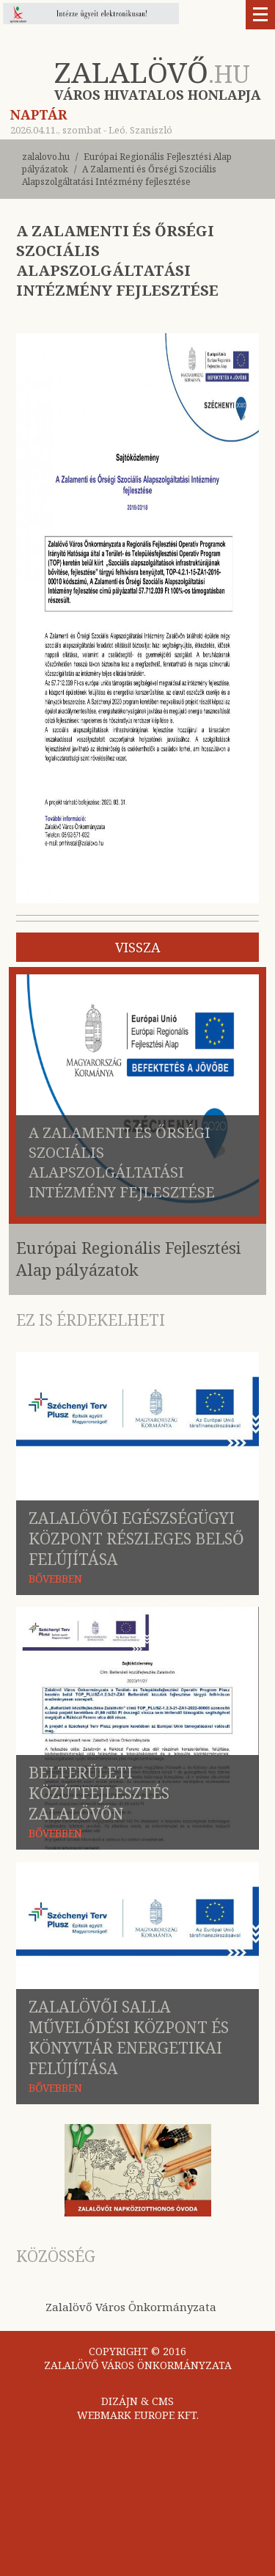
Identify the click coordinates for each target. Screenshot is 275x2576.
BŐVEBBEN (55, 1579)
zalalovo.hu (46, 156)
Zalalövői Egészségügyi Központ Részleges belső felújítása (136, 1538)
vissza (138, 947)
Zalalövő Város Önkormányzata (130, 2306)
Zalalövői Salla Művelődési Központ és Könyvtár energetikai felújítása (129, 2037)
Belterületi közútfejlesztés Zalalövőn (99, 1793)
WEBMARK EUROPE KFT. (138, 2415)
